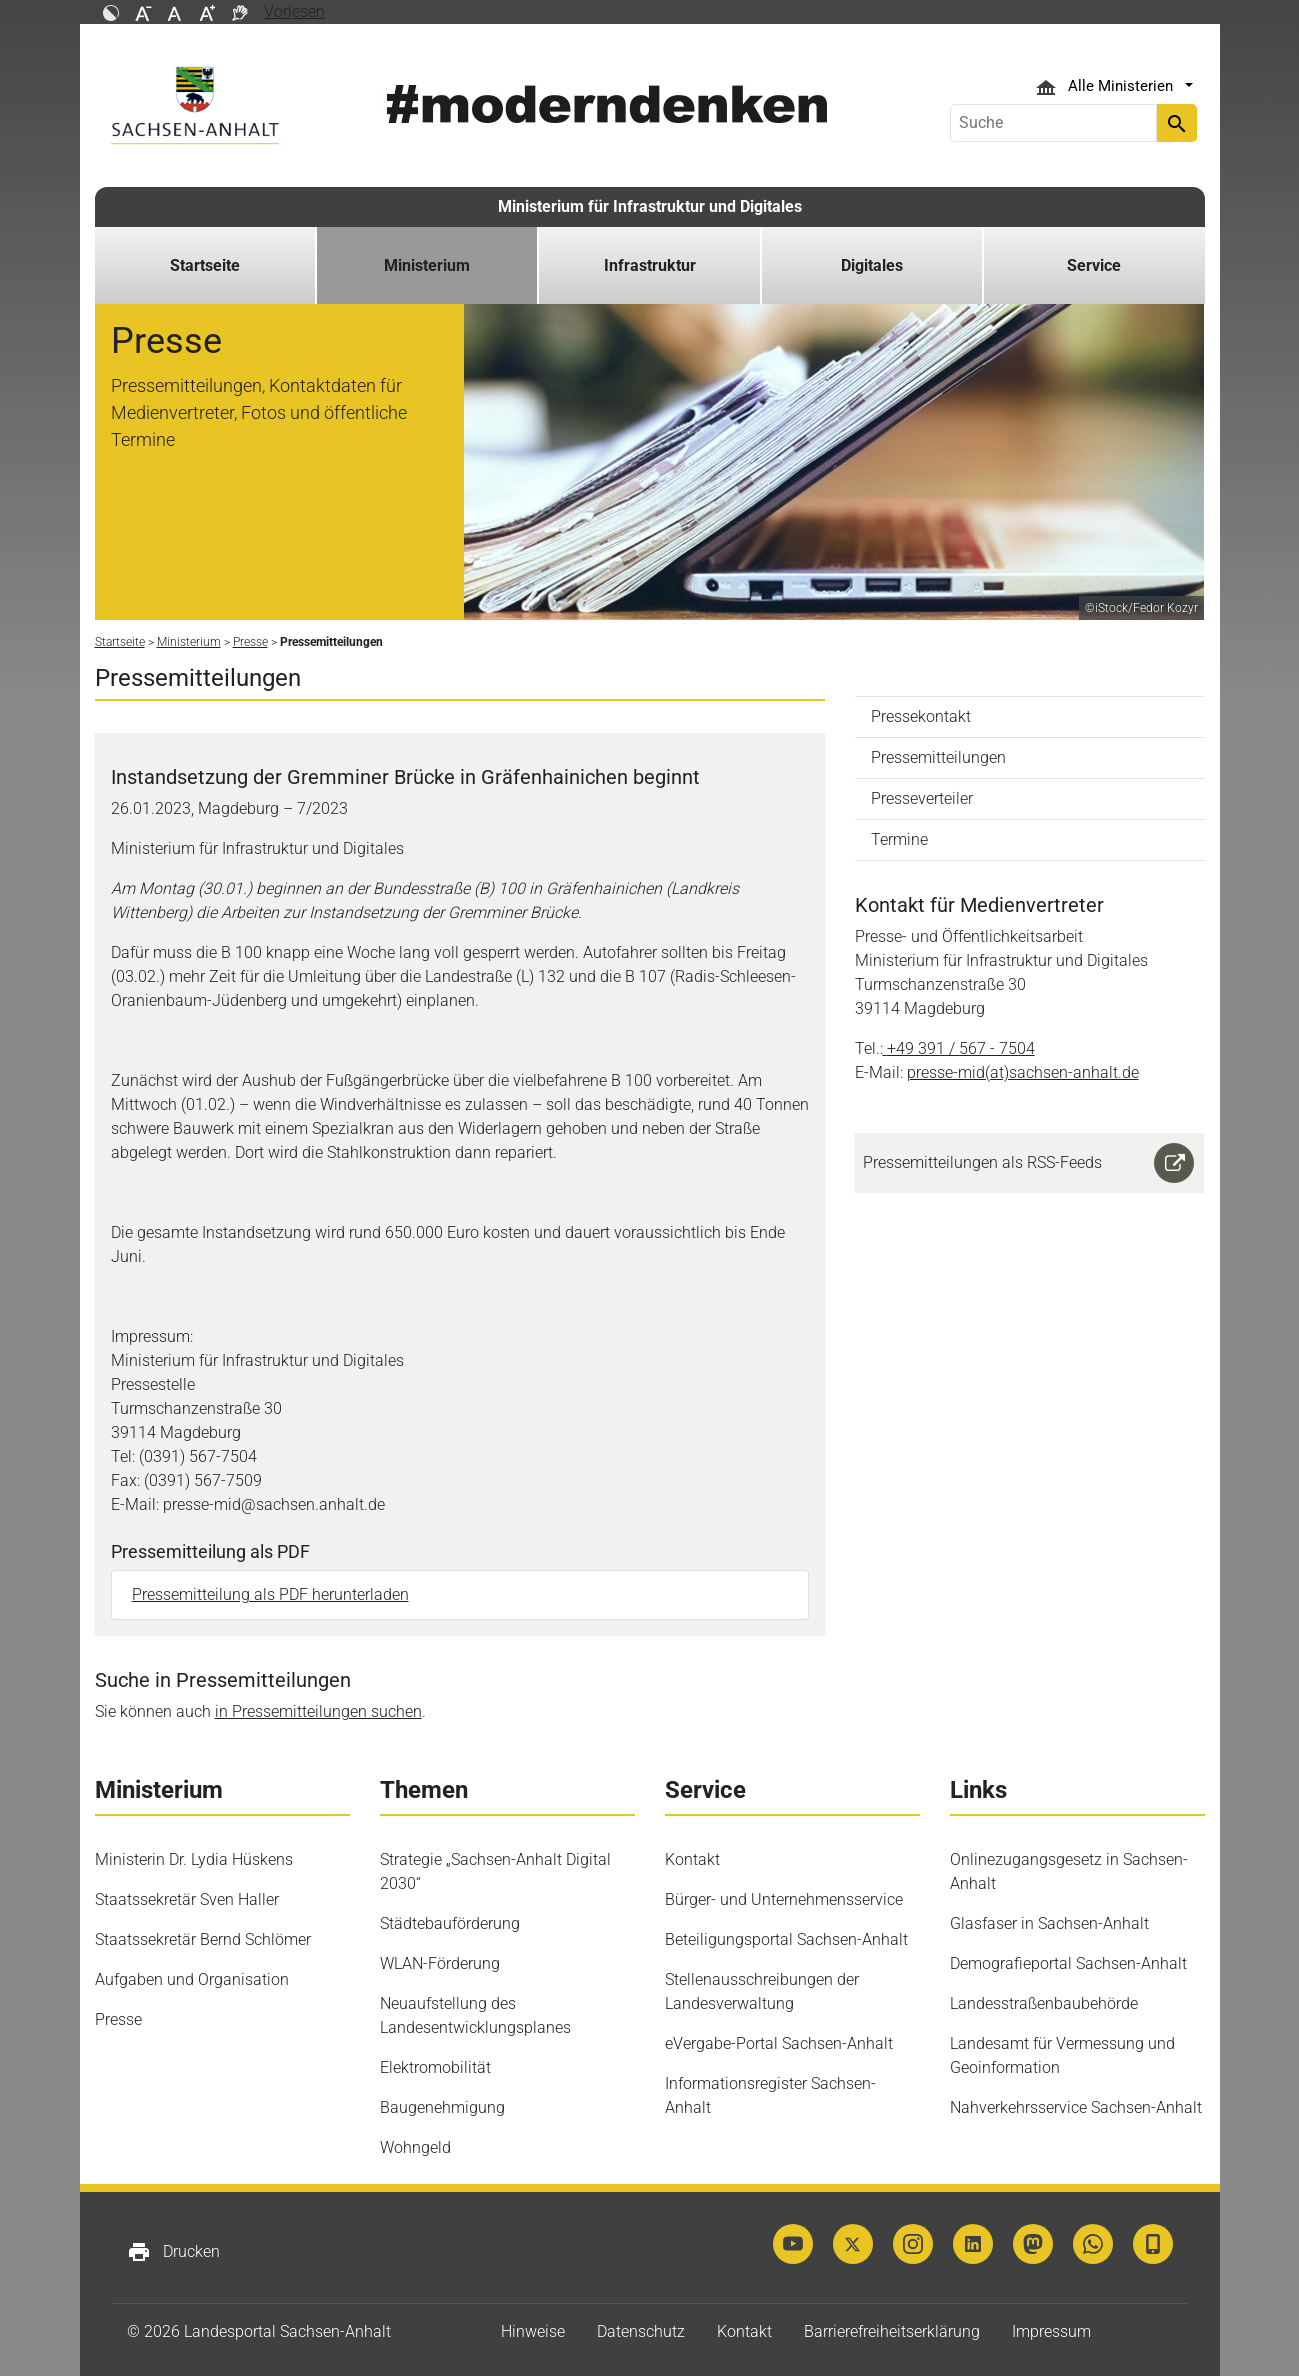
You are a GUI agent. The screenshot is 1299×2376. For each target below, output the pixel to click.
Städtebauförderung (450, 1923)
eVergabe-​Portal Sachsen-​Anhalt (779, 2043)
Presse (118, 2019)
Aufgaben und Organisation (192, 1979)
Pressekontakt (921, 716)
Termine (899, 839)
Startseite (205, 265)
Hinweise (533, 2331)
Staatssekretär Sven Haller (187, 1899)
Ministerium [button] (427, 265)
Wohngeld (415, 2147)
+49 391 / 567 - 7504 (961, 1048)
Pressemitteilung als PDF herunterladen (270, 1594)
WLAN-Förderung (440, 1963)
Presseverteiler (922, 798)
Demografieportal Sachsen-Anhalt (1068, 1963)
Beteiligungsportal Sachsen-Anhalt (786, 1939)
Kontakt (692, 1859)
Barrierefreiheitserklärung (892, 2331)
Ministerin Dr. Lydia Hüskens (194, 1859)
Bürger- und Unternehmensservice (784, 1899)
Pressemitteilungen (938, 757)
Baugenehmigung (442, 2107)
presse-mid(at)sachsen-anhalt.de (1023, 1072)
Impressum (1051, 2331)
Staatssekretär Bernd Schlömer (203, 1939)
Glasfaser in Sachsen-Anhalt (1049, 1923)
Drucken (173, 2252)
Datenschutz (641, 2331)
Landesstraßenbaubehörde (1044, 2003)
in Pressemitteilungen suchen (318, 1711)
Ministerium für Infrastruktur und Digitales (650, 206)
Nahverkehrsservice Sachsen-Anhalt (1076, 2107)
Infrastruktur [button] (650, 265)
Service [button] (1094, 265)
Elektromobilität (435, 2067)
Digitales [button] (872, 265)
